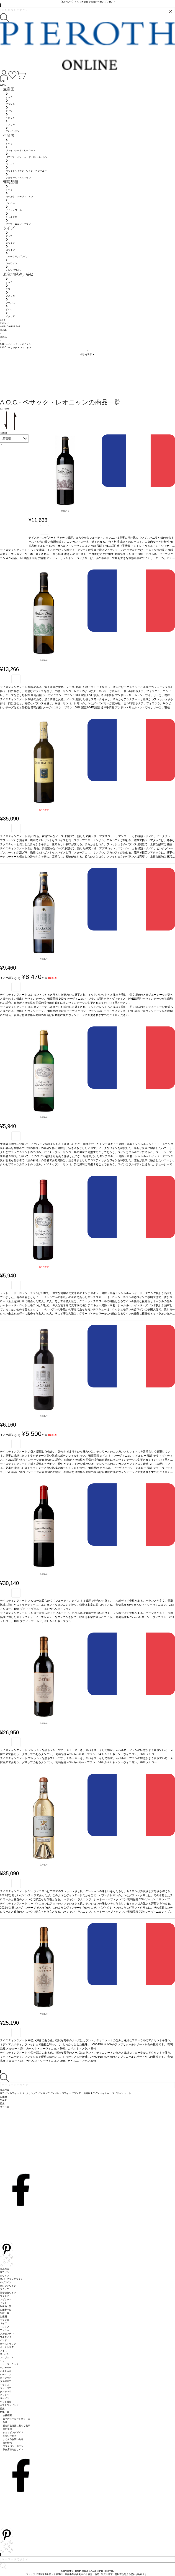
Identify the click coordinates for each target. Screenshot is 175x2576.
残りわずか (44, 810)
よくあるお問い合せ (13, 2439)
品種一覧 (4, 2313)
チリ (2, 2361)
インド (3, 2340)
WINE (3, 85)
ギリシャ (4, 2395)
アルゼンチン (7, 2333)
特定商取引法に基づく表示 (16, 2425)
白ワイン (4, 2275)
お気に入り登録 (44, 529)
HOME (3, 330)
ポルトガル (5, 2371)
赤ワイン (4, 2272)
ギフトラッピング (9, 2405)
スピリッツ (5, 2299)
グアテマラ (5, 2391)
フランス (4, 2320)
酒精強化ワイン (8, 2292)
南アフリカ (5, 2378)
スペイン (4, 2354)
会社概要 (7, 2415)
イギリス (4, 2384)
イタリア (4, 2326)
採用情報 (7, 2442)
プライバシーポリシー (14, 2446)
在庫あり (65, 511)
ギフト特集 (5, 2401)
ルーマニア (5, 2374)
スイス (3, 2350)
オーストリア (7, 2347)
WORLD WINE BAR (10, 326)
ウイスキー (5, 2296)
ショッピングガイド (13, 2432)
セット (3, 2303)
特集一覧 (4, 2412)
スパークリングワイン (11, 2279)
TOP (2, 81)
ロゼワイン (5, 2282)
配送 (5, 2422)
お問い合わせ (10, 2436)
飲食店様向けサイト (13, 2449)
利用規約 (7, 2429)
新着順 (7, 438)
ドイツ (3, 2323)
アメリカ (4, 2330)
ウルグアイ (5, 2337)
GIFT (2, 320)
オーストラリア (8, 2344)
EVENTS (4, 323)
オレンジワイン (8, 2286)
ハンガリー (5, 2367)
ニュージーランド (9, 2364)
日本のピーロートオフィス (16, 2419)
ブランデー (5, 2289)
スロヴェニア (7, 2357)
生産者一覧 (5, 2309)
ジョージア (5, 2388)
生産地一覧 (5, 2306)
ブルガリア (5, 2381)
